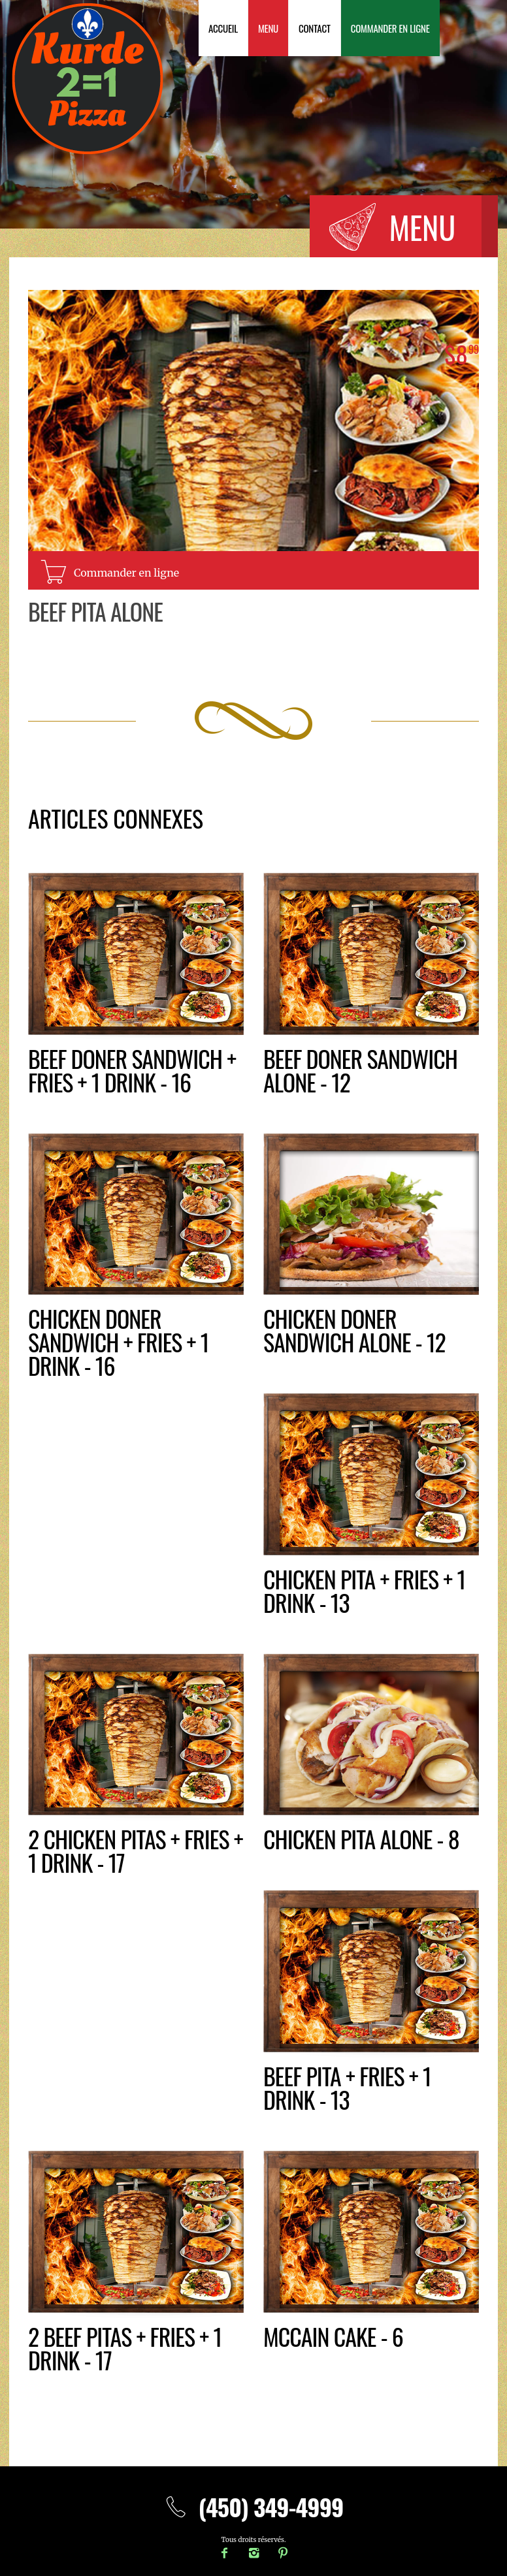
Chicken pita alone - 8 (361, 1838)
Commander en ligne (390, 28)
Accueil (223, 28)
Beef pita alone (95, 611)
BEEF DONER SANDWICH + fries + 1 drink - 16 (132, 1070)
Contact (315, 28)
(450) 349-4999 (254, 2506)
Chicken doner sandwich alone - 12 (354, 1330)
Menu (268, 28)
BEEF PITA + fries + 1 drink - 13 (347, 2087)
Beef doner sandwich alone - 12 (360, 1070)
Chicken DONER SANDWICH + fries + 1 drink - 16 (118, 1341)
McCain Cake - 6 (333, 2336)
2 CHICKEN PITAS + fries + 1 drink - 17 (135, 1850)
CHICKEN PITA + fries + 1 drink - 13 (364, 1590)
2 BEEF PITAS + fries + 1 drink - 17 (124, 2348)
